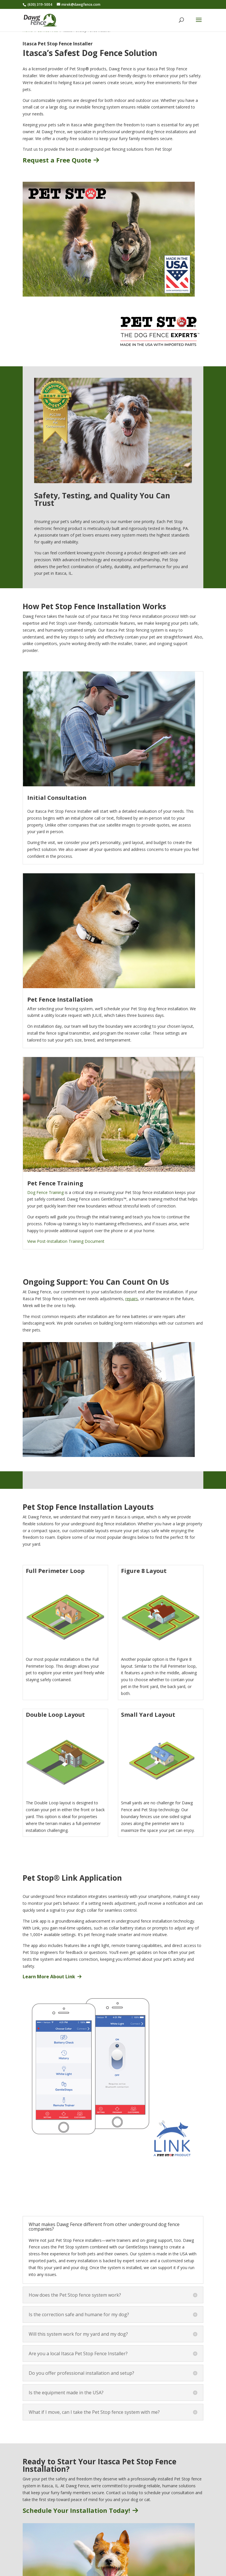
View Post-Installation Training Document (65, 1241)
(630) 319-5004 (40, 4)
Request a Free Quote (61, 160)
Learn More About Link (52, 1976)
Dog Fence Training (45, 1192)
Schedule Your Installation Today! (80, 2510)
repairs (131, 1298)
